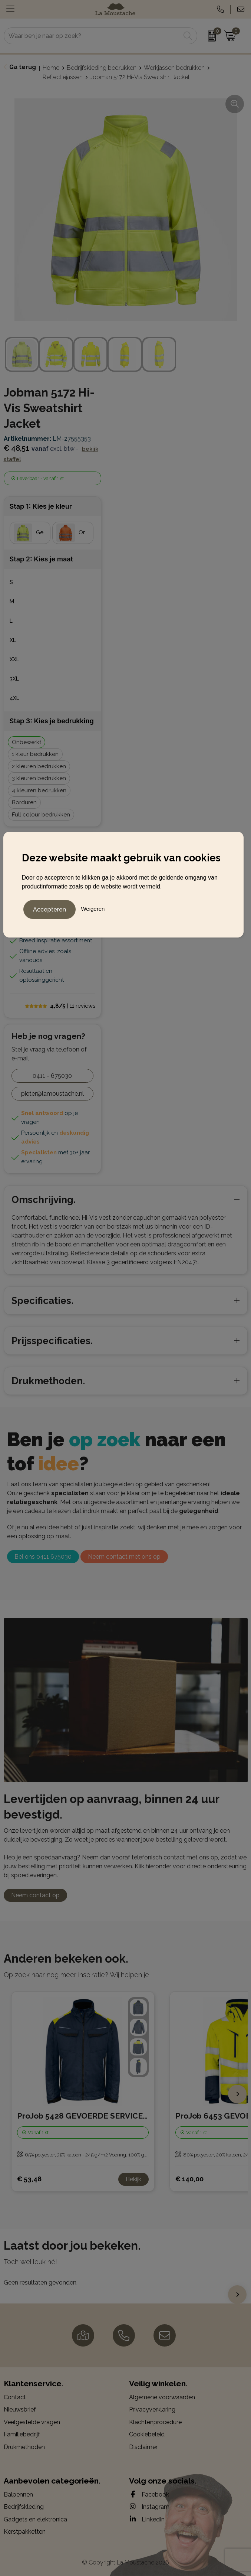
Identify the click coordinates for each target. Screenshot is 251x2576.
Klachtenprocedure (155, 2422)
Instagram (149, 2506)
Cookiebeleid (147, 2434)
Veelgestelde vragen (32, 2422)
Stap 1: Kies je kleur (41, 506)
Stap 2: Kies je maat (41, 559)
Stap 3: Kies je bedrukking (52, 721)
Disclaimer (143, 2447)
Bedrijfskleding (24, 2506)
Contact (15, 2397)
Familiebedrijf (22, 2434)
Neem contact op (35, 1895)
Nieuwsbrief (20, 2409)
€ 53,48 (29, 2179)
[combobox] (92, 35)
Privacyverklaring (152, 2409)
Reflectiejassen (63, 77)
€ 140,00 (189, 2179)
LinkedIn (147, 2519)
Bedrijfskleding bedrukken (101, 67)
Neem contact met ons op (124, 1556)
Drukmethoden (24, 2447)
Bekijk (133, 2179)
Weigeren (93, 908)
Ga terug (22, 67)
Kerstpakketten (25, 2531)
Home (51, 67)
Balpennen (18, 2494)
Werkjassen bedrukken (174, 67)
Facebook (149, 2494)
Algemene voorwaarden (162, 2397)
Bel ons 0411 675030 (43, 1556)
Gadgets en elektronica (35, 2519)
